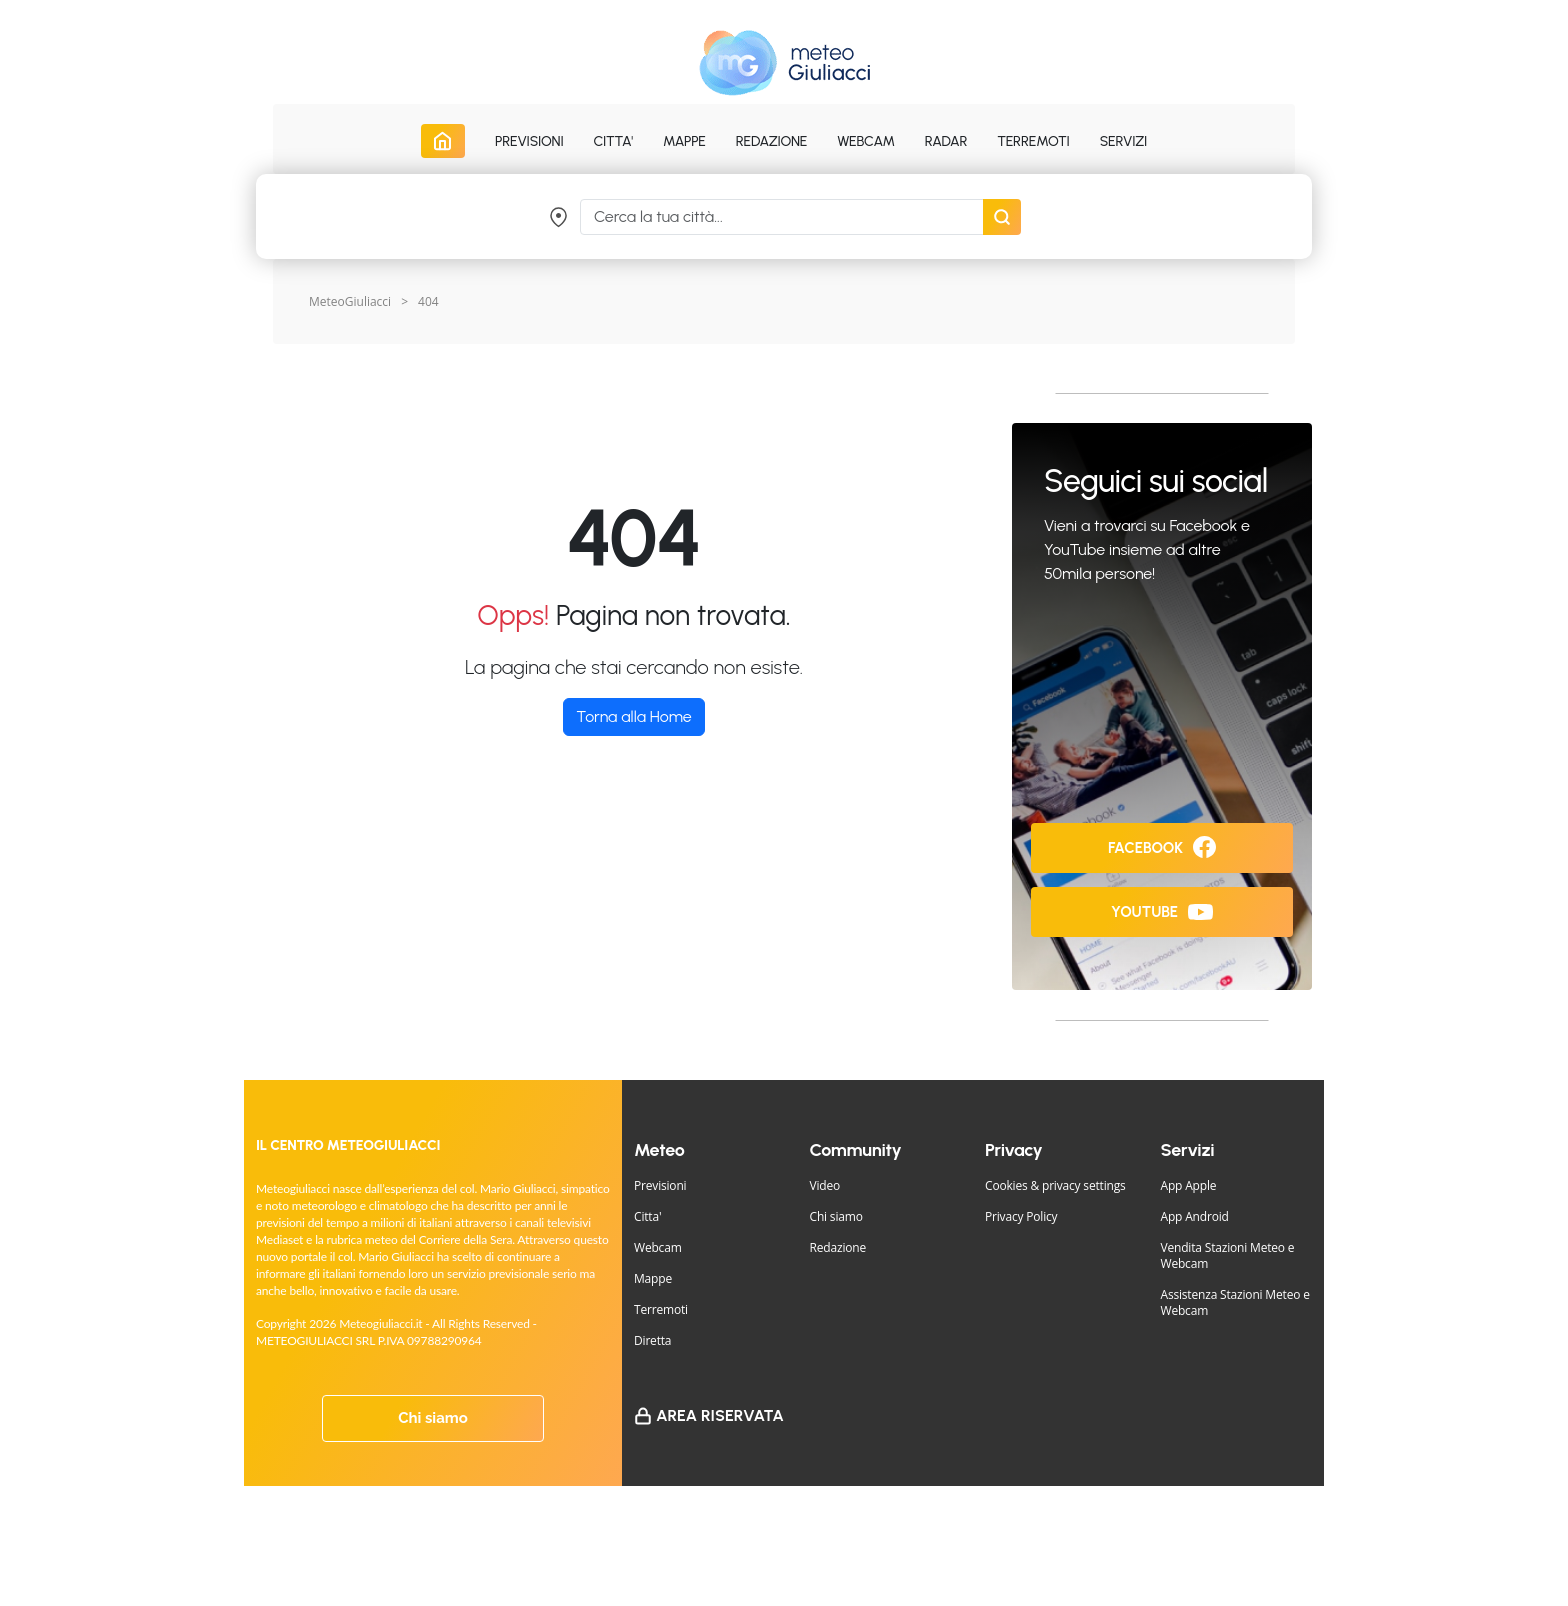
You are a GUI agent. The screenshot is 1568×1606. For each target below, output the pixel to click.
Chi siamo (433, 1418)
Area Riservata (720, 1415)
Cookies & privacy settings (1055, 1185)
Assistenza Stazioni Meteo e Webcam (1235, 1302)
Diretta (652, 1340)
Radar (946, 141)
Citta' (647, 1216)
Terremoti (661, 1309)
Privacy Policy (1021, 1216)
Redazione (838, 1247)
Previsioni (660, 1185)
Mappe (653, 1278)
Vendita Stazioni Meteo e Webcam (1228, 1255)
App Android (1195, 1216)
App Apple (1189, 1185)
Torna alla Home (633, 716)
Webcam (866, 141)
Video (825, 1185)
